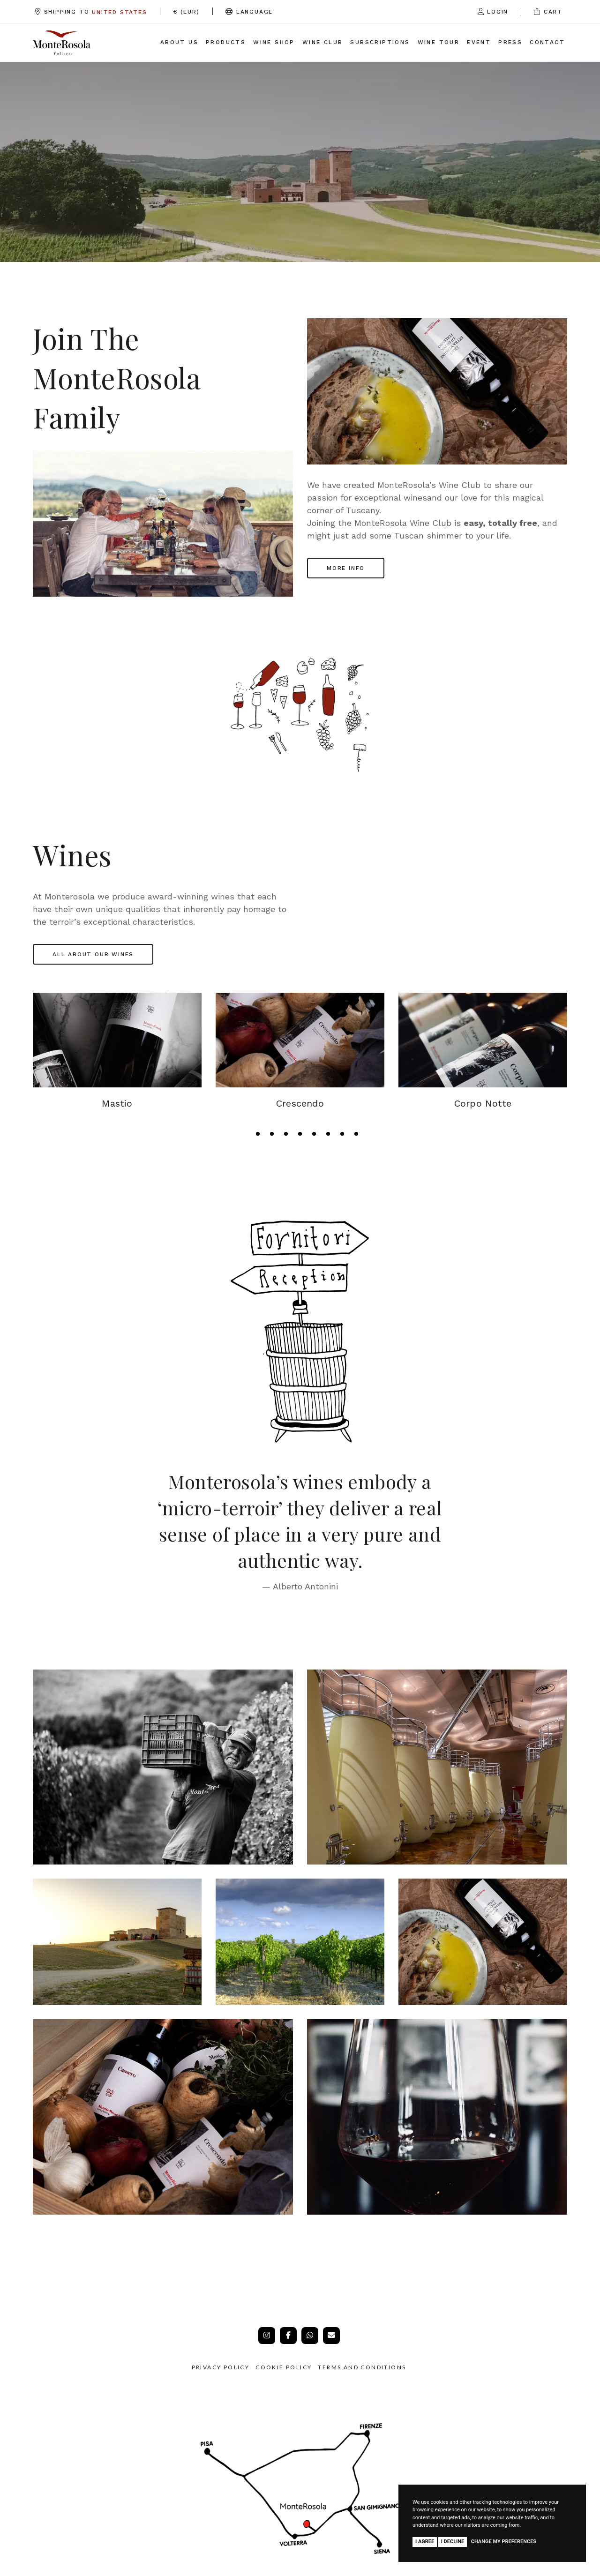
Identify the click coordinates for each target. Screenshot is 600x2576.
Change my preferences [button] (503, 2542)
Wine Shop (274, 42)
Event (479, 42)
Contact (547, 42)
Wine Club (322, 42)
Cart (548, 11)
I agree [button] (424, 2542)
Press (510, 42)
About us (179, 42)
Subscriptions (380, 42)
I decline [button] (453, 2542)
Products (226, 42)
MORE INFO (346, 568)
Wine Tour (439, 42)
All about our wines (93, 954)
